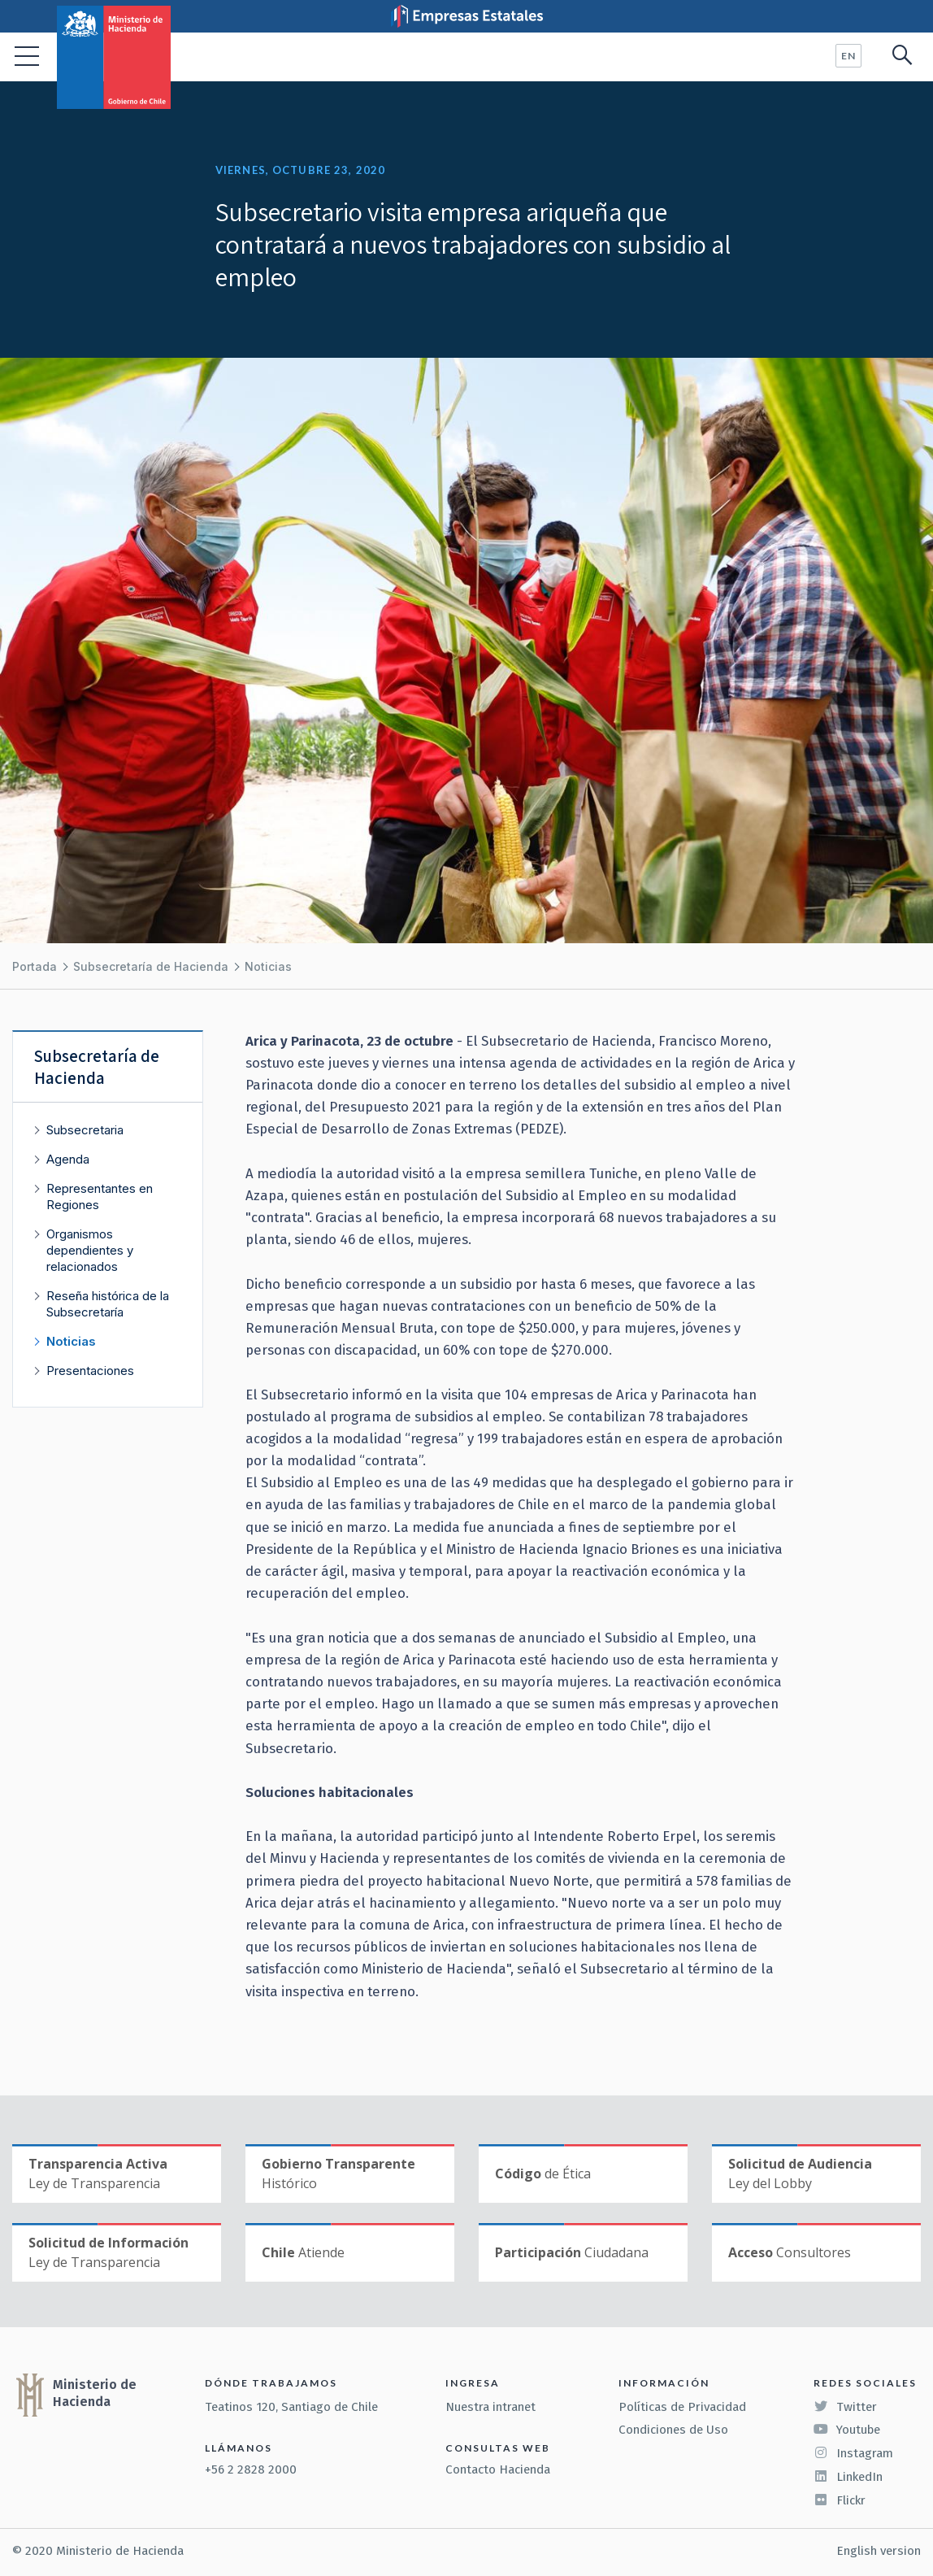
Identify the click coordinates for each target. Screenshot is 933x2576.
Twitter (845, 2407)
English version (878, 2550)
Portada (34, 966)
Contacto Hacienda (497, 2469)
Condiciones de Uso (673, 2429)
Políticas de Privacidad (682, 2407)
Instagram (853, 2453)
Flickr (840, 2500)
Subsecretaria (85, 1130)
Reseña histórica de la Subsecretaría (107, 1304)
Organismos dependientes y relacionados (89, 1250)
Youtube (847, 2429)
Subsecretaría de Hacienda (150, 966)
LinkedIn (848, 2476)
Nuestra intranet (490, 2407)
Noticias (268, 966)
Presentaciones (90, 1370)
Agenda (67, 1159)
